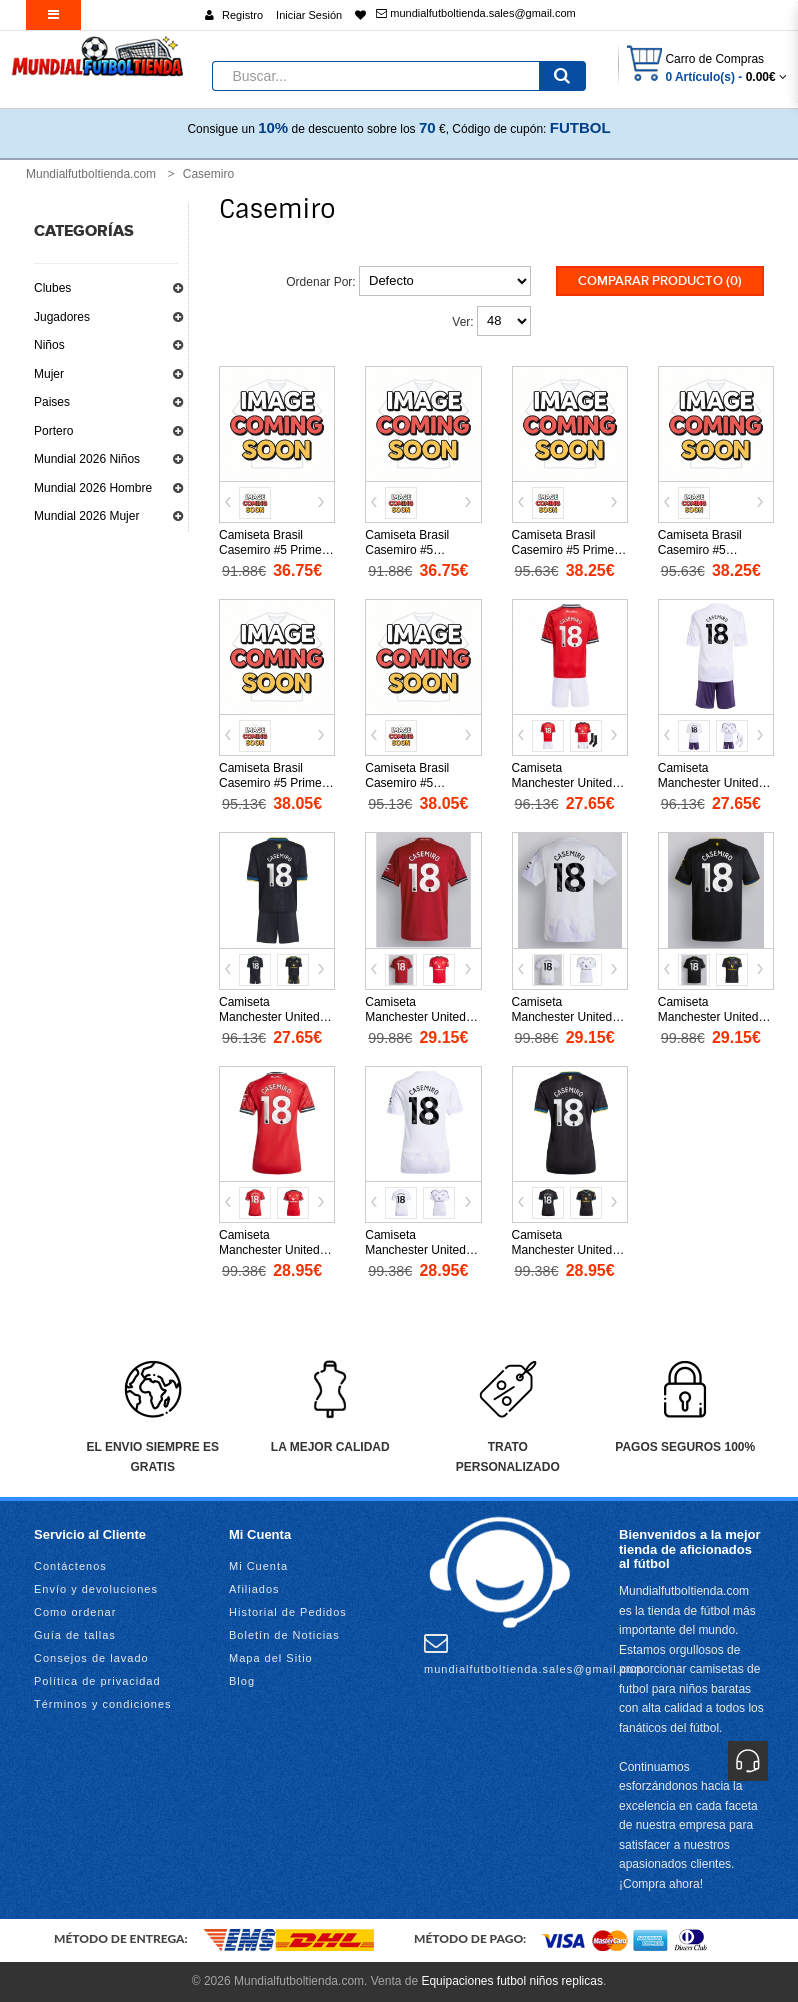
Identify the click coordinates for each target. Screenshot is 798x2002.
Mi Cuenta (258, 1566)
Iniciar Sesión (309, 15)
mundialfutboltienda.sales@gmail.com (475, 13)
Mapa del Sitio (271, 1658)
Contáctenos (70, 1566)
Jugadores (62, 317)
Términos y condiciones (103, 1704)
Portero (53, 431)
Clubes (52, 288)
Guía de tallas (75, 1635)
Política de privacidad (97, 1681)
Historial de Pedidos (288, 1612)
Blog (242, 1681)
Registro (242, 15)
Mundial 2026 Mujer (86, 516)
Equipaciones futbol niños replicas (511, 1981)
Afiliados (254, 1589)
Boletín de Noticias (284, 1635)
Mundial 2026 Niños (87, 459)
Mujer (49, 374)
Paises (52, 402)
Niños (49, 345)
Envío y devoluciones (96, 1589)
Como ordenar (75, 1612)
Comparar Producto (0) (660, 281)
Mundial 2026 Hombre (93, 488)
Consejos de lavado (91, 1658)
